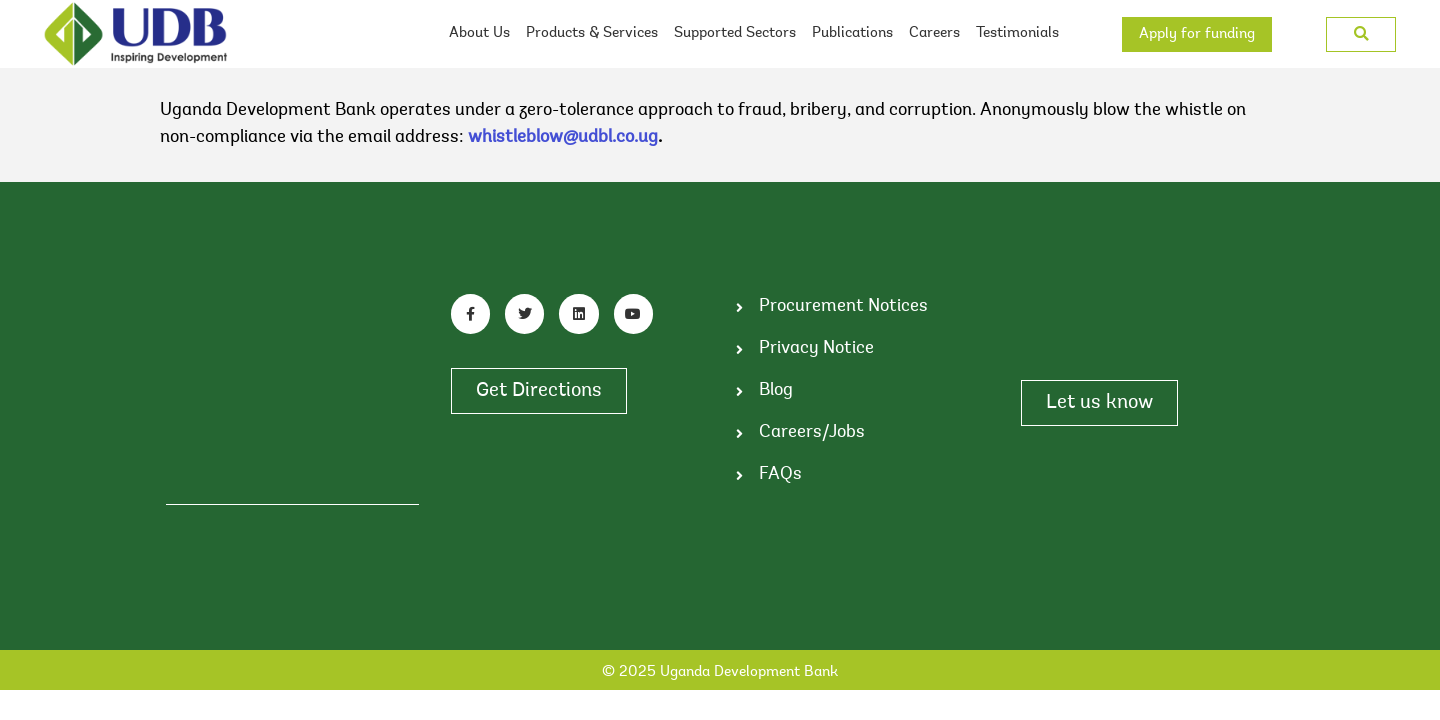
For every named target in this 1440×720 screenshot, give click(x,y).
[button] (1361, 34)
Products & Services (592, 33)
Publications (852, 33)
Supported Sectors (735, 33)
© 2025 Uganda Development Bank (720, 672)
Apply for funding (1197, 34)
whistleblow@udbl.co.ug (563, 138)
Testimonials (1017, 33)
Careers (934, 33)
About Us (479, 33)
